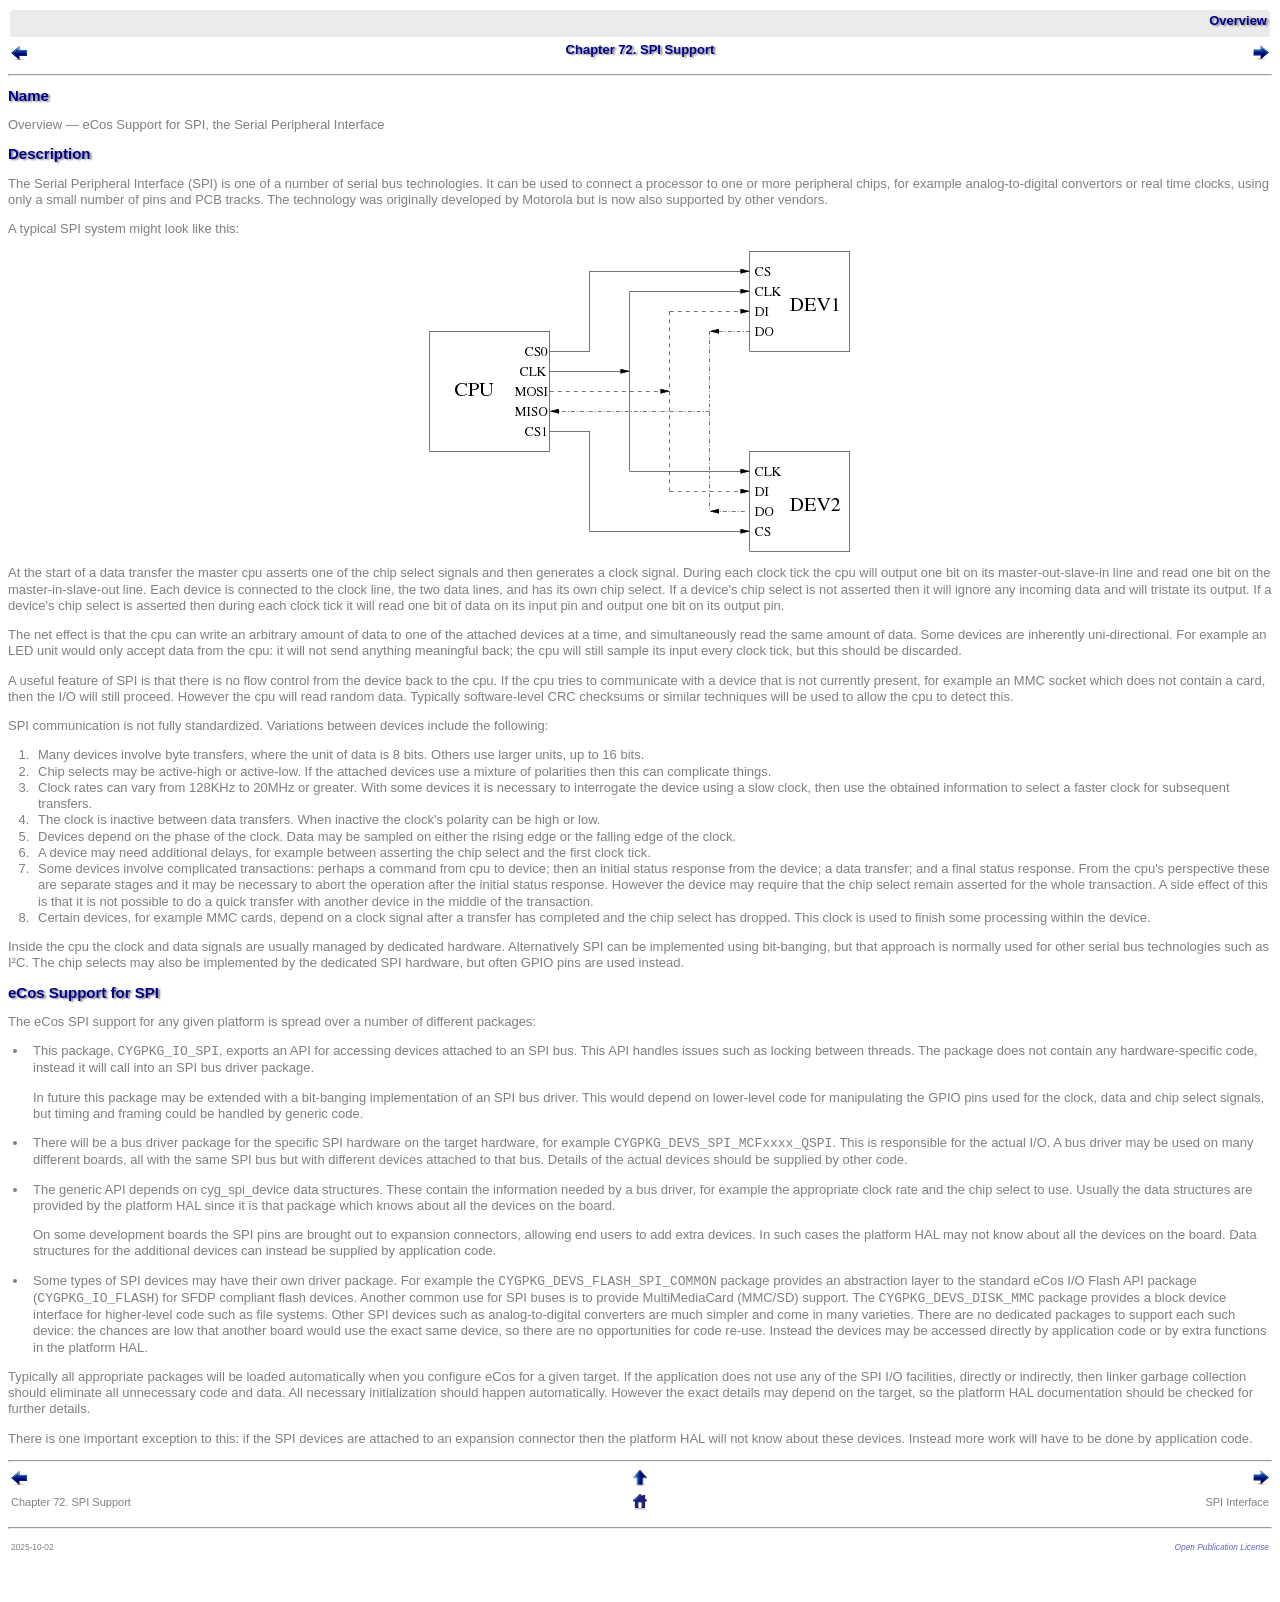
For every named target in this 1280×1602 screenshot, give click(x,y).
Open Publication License (1222, 1547)
